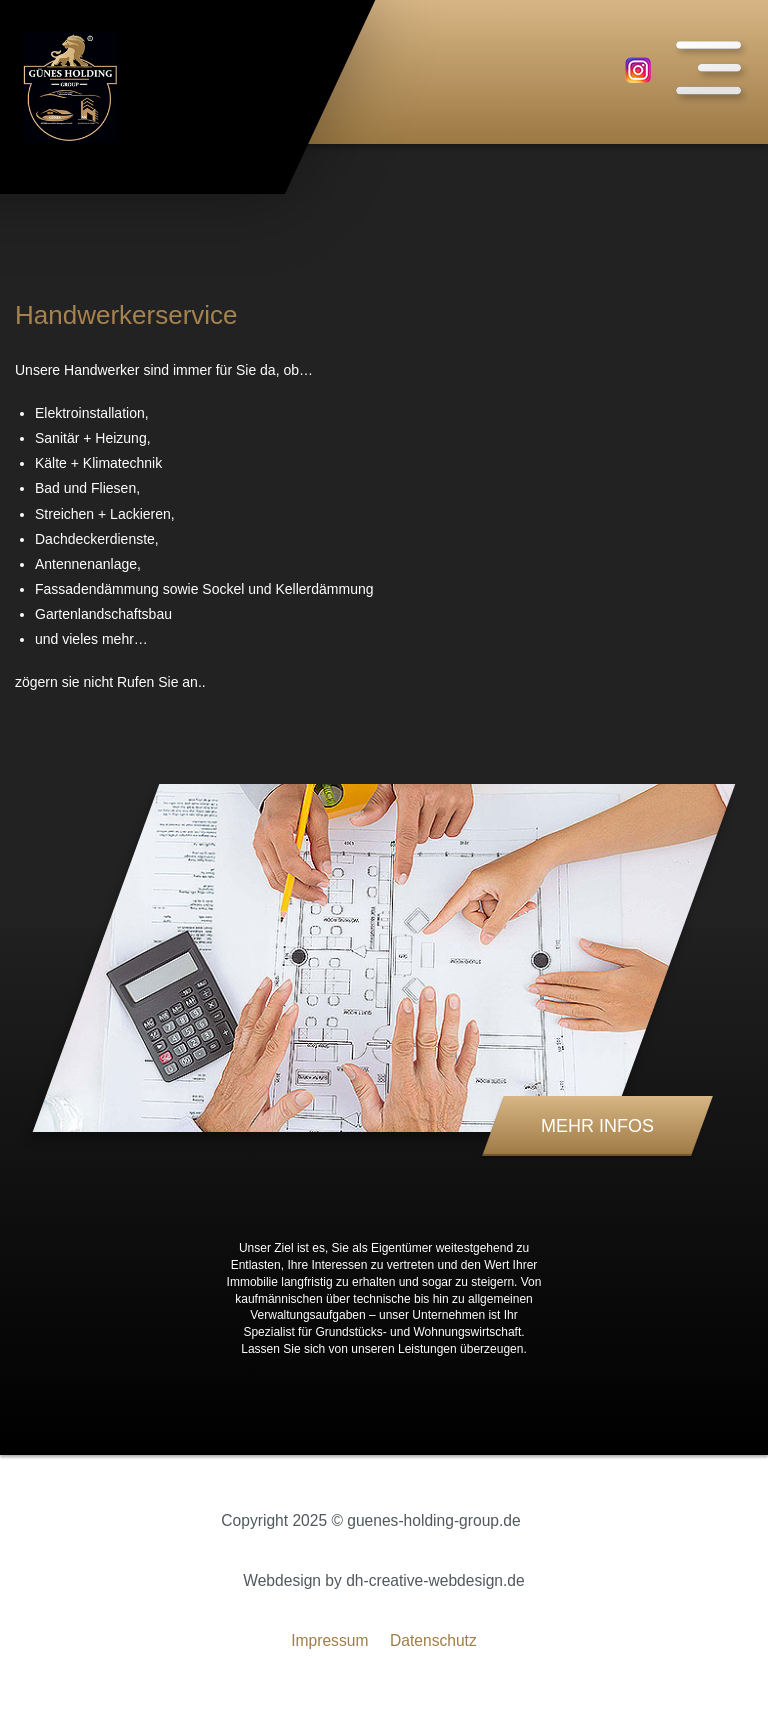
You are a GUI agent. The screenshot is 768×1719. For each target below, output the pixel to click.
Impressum (329, 1640)
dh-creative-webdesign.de (435, 1580)
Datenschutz (433, 1640)
